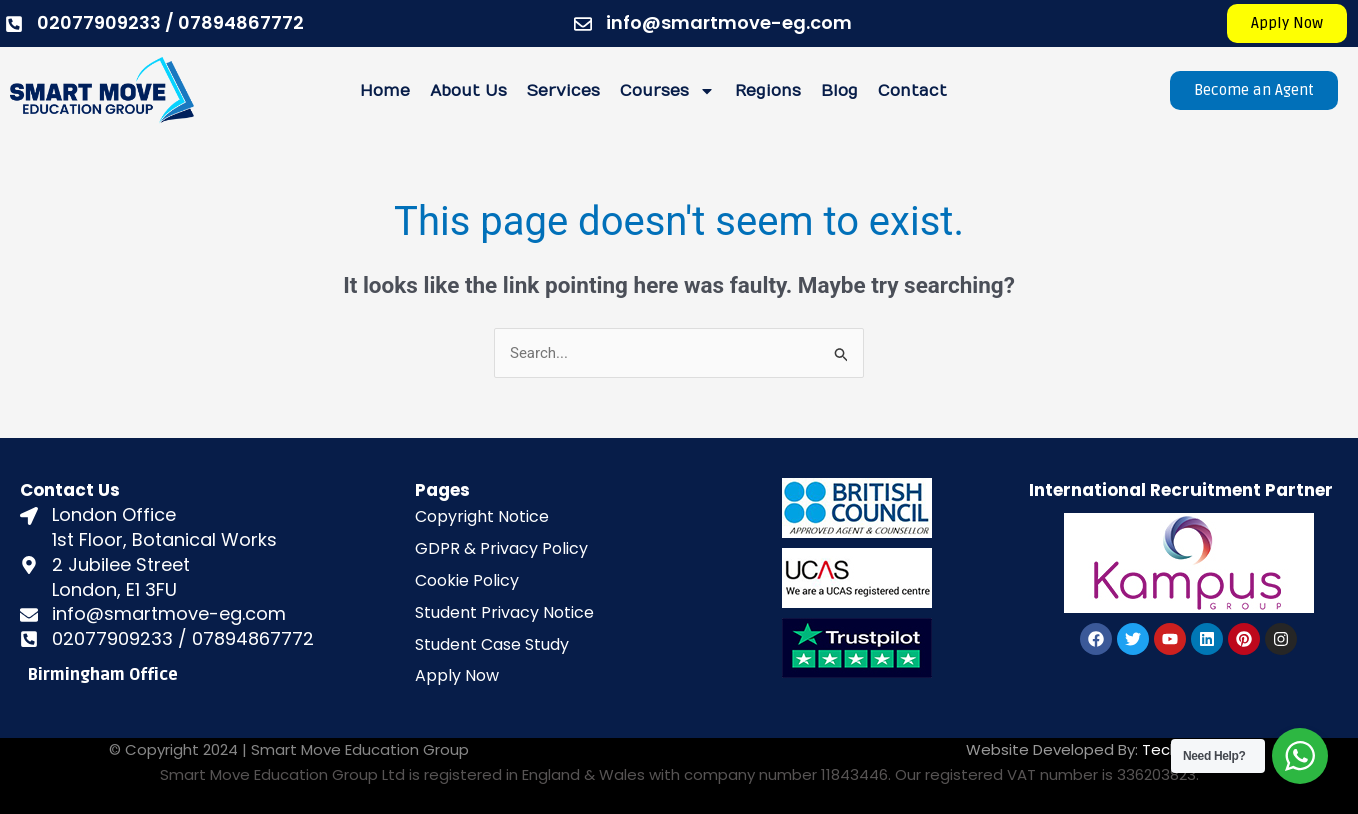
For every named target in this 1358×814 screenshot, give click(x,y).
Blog (839, 91)
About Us (468, 91)
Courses (667, 91)
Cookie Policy (467, 580)
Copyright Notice (482, 516)
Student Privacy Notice (504, 612)
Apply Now (457, 675)
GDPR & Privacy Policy (501, 548)
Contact (912, 91)
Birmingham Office (103, 675)
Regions (768, 91)
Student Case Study (492, 644)
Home (385, 91)
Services (563, 91)
